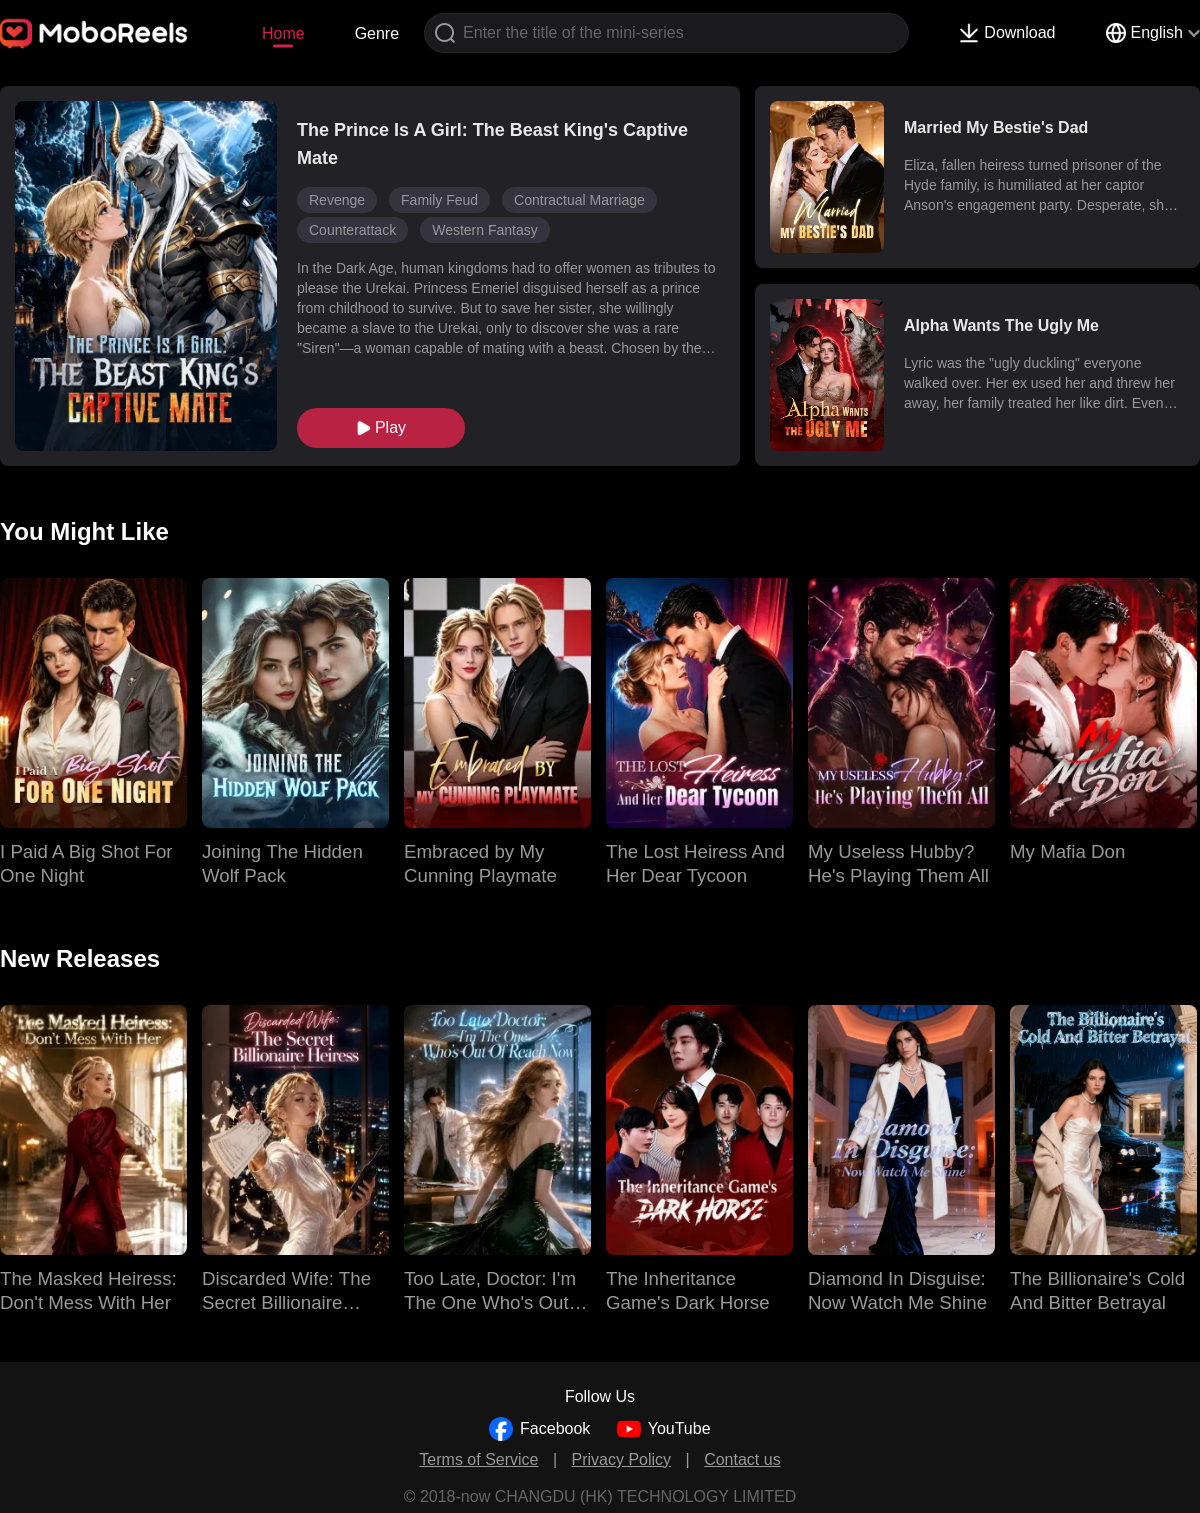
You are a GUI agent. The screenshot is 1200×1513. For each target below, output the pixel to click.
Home (283, 33)
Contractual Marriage (579, 200)
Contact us (742, 1459)
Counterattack (352, 230)
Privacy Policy (622, 1459)
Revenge (337, 200)
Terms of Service (478, 1459)
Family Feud (439, 200)
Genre (377, 33)
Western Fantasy (485, 230)
